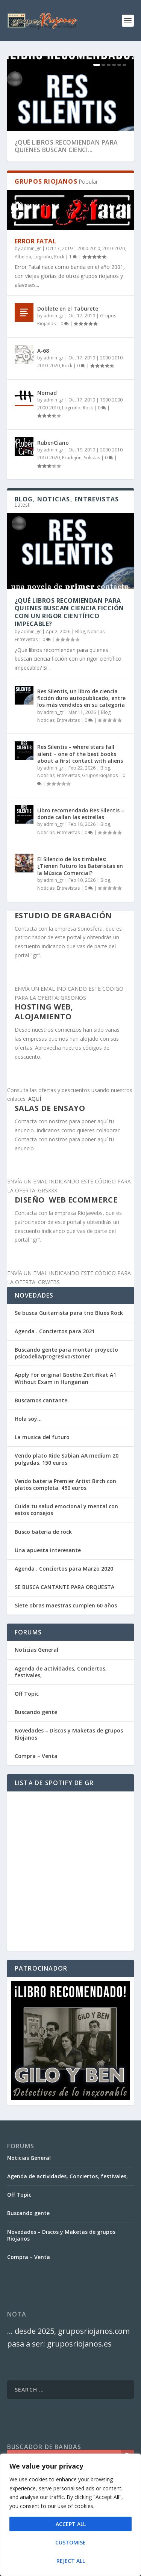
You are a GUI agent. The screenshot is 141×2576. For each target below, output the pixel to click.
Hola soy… (28, 1418)
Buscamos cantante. (42, 1400)
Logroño (42, 257)
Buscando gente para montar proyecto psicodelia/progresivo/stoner (66, 1353)
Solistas (92, 457)
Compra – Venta (36, 1756)
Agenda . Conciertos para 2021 (55, 1331)
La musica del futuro (42, 1437)
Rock (59, 257)
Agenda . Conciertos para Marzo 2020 (64, 1568)
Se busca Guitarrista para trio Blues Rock (69, 1312)
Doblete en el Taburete (67, 308)
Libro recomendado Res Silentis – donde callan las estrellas (80, 814)
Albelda (23, 257)
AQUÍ (34, 1098)
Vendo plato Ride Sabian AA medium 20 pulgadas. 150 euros (66, 1459)
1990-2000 (111, 400)
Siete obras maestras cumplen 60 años (66, 1605)
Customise (70, 2542)
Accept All (71, 2524)
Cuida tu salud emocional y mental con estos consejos (66, 1510)
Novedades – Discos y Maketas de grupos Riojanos (69, 1734)
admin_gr (31, 248)
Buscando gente (36, 1712)
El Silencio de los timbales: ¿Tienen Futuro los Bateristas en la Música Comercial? (80, 866)
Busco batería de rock (43, 1531)
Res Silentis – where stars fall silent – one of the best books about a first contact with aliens (80, 753)
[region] (70, 2515)
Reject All (70, 2560)
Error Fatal (35, 241)
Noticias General (36, 1649)
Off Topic (27, 1693)
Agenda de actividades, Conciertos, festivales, (61, 1672)
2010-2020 (113, 248)
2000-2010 (88, 248)
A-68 (43, 350)
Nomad (47, 392)
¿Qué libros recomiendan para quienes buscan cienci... (66, 146)
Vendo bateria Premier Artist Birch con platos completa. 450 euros (65, 1484)
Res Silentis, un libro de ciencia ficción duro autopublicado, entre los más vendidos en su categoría (81, 698)
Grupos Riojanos (100, 775)
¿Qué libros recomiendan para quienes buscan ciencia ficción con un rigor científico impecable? (69, 612)
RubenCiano (53, 442)
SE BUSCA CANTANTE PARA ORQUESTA (64, 1587)
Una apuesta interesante (48, 1550)
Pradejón (72, 457)
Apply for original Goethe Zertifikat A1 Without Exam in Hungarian (65, 1378)
